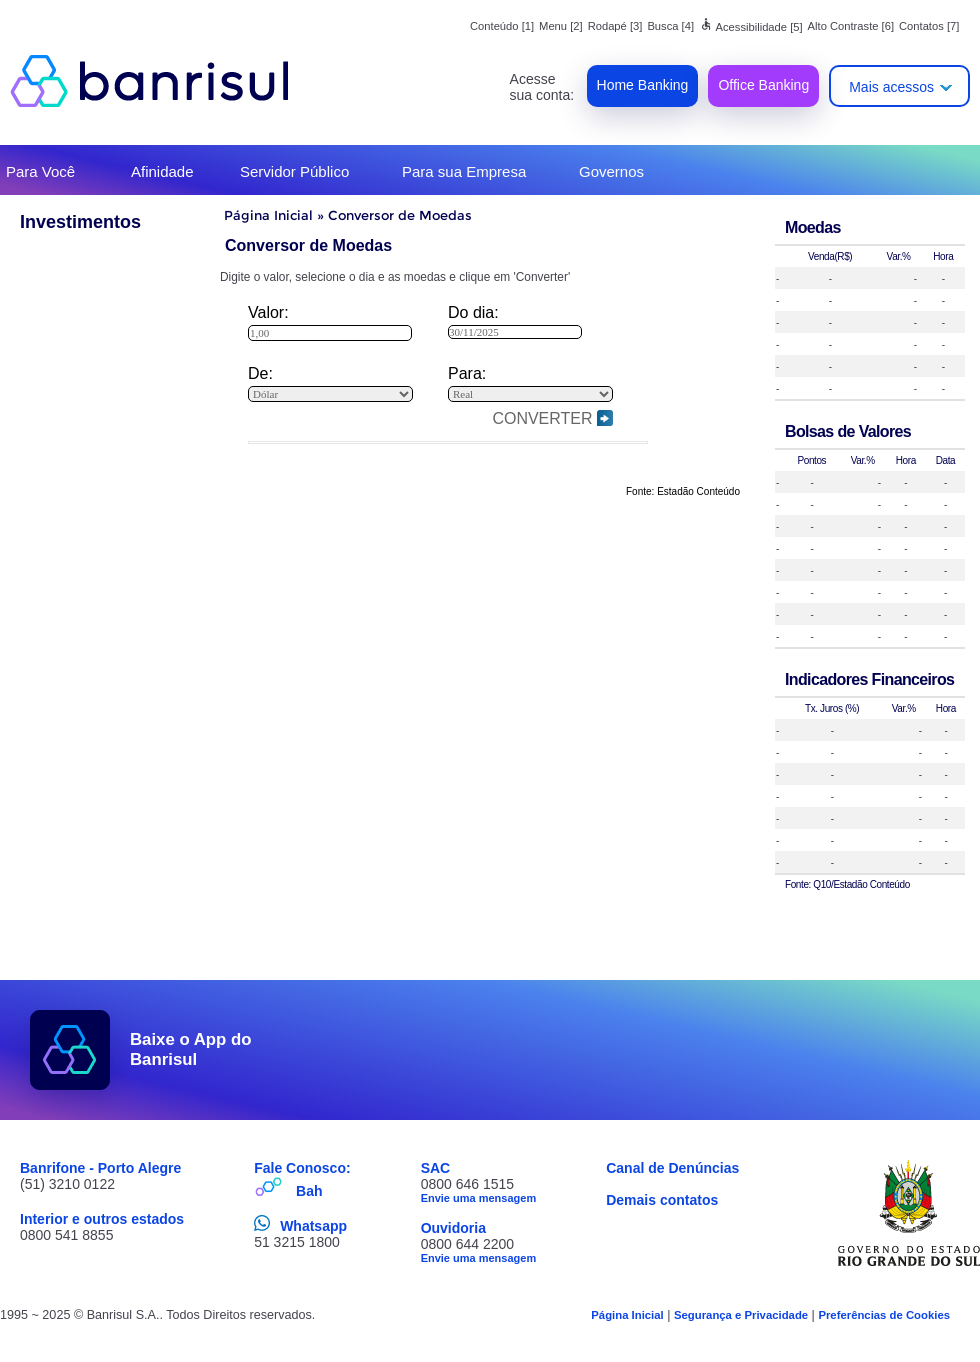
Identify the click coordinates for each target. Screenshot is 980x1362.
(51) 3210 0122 (67, 1184)
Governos (611, 171)
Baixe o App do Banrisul (191, 1049)
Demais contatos (662, 1200)
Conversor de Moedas (400, 215)
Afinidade (162, 171)
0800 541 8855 (66, 1235)
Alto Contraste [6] (851, 26)
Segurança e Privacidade (741, 1315)
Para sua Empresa (464, 171)
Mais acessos (891, 87)
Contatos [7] (929, 26)
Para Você (40, 171)
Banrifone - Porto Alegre (100, 1168)
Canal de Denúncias (672, 1168)
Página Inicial (268, 215)
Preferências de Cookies (884, 1315)
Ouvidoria (453, 1228)
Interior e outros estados (102, 1219)
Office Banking (763, 85)
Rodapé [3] (615, 26)
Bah (309, 1191)
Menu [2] (561, 26)
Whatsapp (313, 1226)
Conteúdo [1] (502, 26)
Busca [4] (670, 26)
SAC (436, 1168)
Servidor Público (294, 171)
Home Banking (643, 85)
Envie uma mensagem (479, 1198)
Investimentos (80, 222)
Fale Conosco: (302, 1168)
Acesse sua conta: (542, 87)
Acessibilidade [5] (751, 27)
